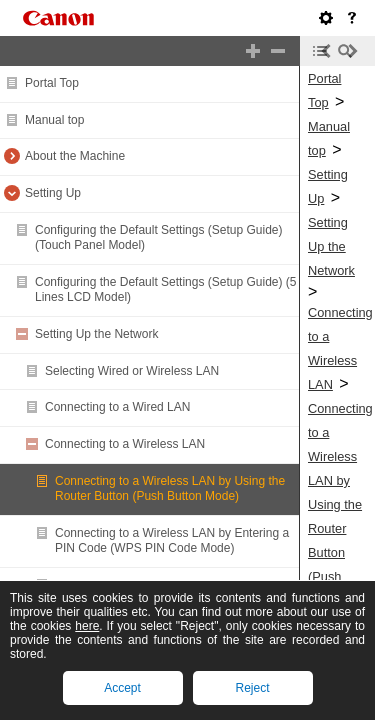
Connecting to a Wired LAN (117, 407)
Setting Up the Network (96, 334)
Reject (252, 688)
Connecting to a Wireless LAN (125, 444)
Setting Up (53, 193)
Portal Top (52, 83)
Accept (122, 688)
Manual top (54, 120)
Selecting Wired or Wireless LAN (132, 371)
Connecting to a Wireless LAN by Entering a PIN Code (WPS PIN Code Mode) (172, 541)
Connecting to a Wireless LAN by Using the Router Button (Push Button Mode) (170, 489)
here (87, 626)
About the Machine (75, 156)
